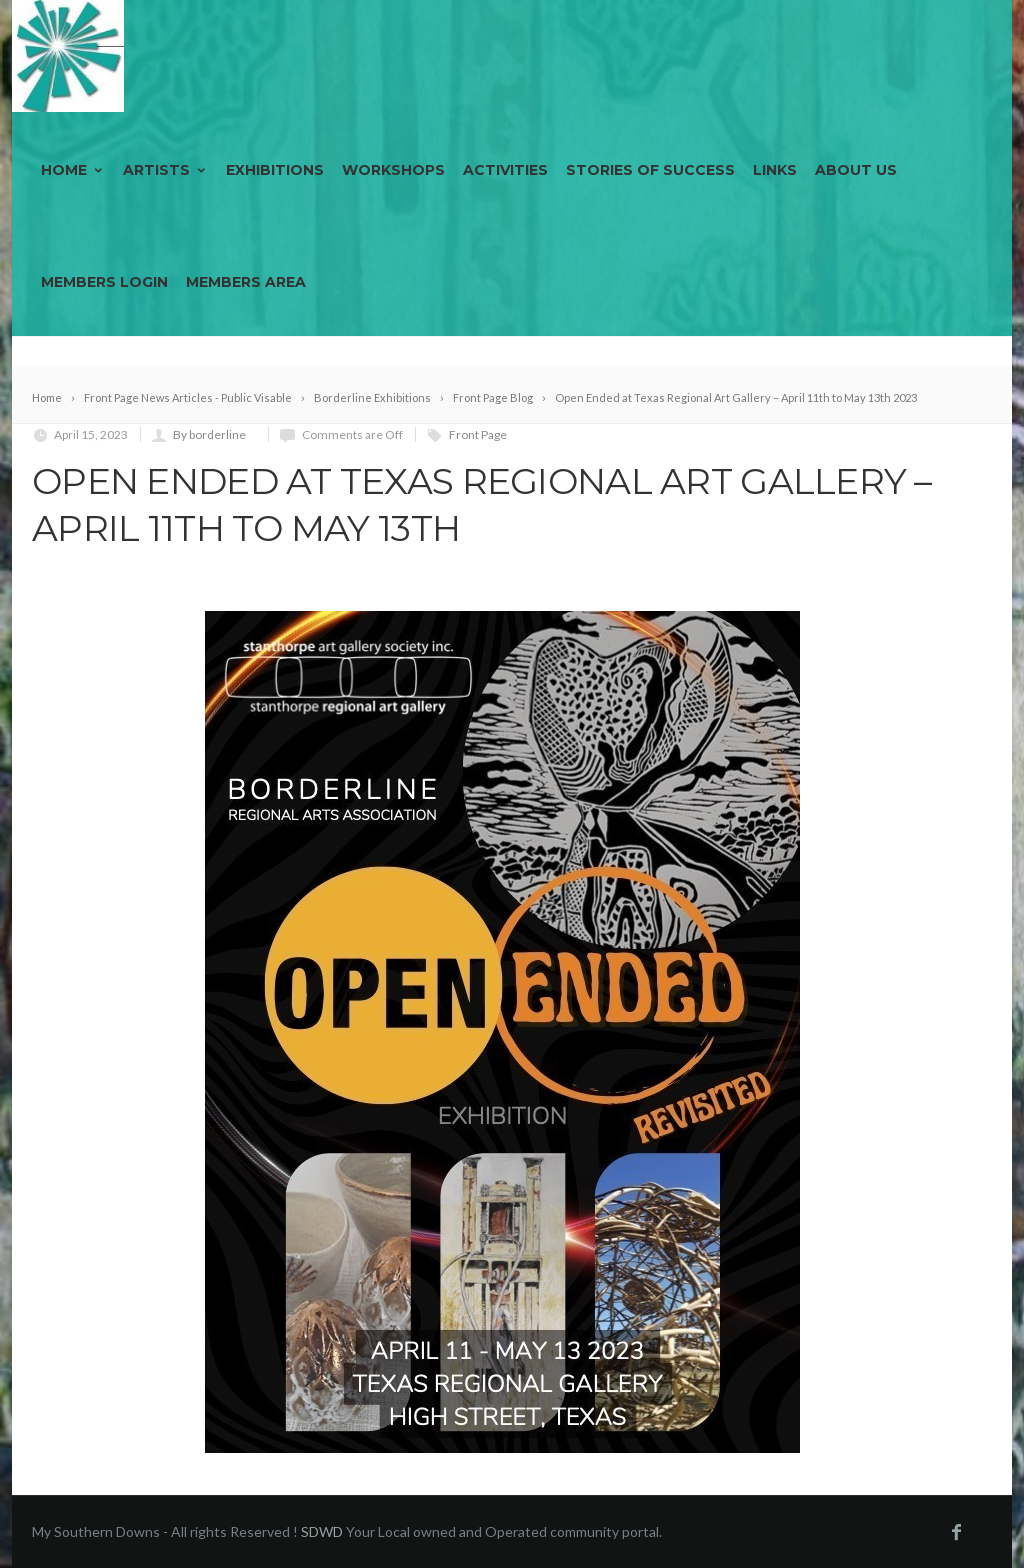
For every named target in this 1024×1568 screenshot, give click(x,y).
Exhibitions (275, 170)
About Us (856, 170)
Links (775, 170)
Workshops (393, 170)
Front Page (478, 434)
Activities (505, 170)
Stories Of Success (650, 170)
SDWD (322, 1531)
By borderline (209, 434)
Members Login (104, 282)
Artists (165, 170)
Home (73, 170)
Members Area (246, 282)
